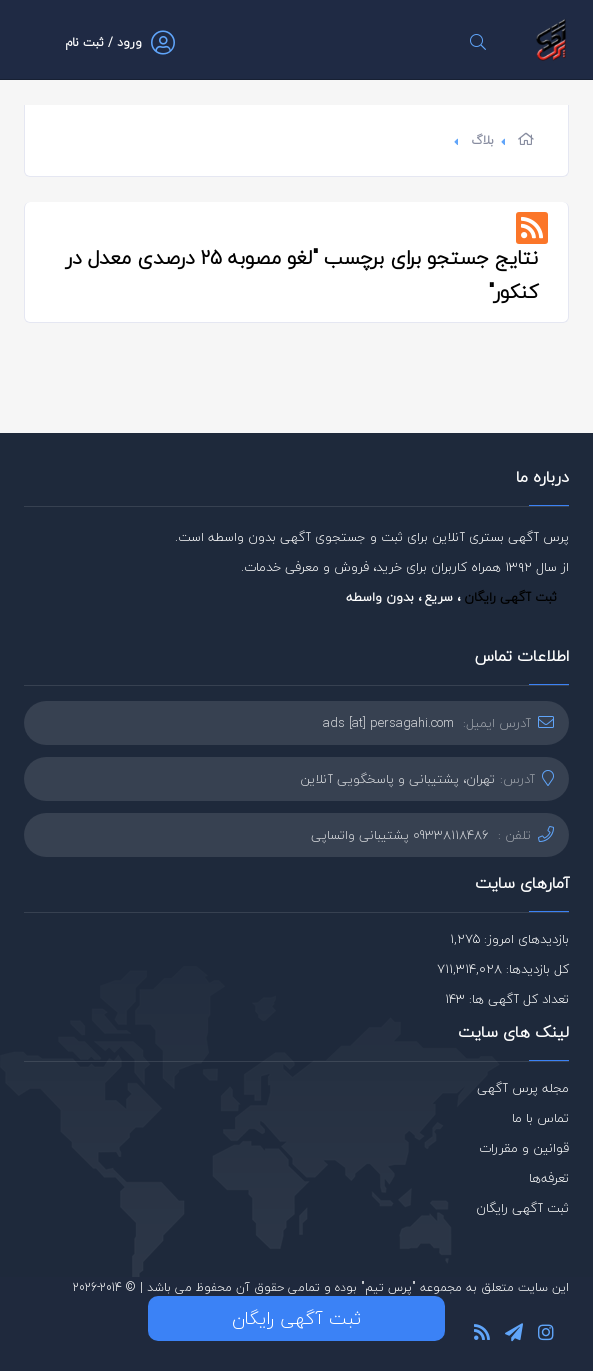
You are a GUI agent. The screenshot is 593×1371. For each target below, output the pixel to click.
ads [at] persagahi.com (388, 723)
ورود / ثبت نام (103, 42)
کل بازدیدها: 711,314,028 (503, 969)
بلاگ (482, 140)
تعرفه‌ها (549, 1178)
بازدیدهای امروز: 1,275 (509, 939)
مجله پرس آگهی (523, 1088)
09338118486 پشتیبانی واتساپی (400, 835)
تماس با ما (540, 1118)
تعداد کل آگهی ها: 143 (507, 999)
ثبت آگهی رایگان (510, 597)
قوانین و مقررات (524, 1148)
